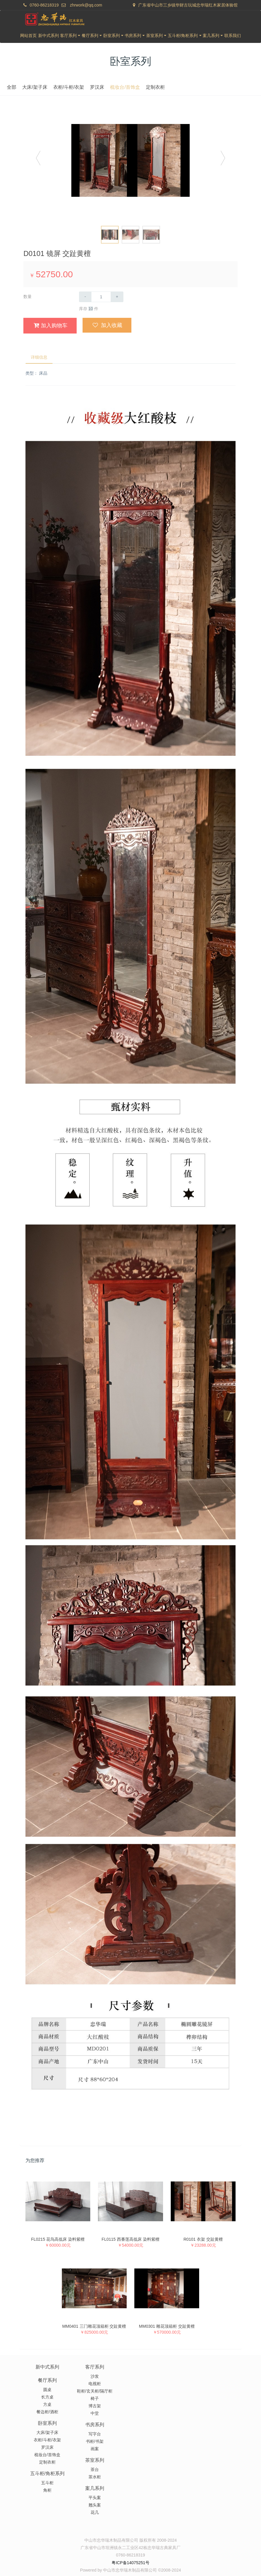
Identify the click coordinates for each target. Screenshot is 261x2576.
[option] (130, 161)
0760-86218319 (44, 5)
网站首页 (28, 35)
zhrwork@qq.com (86, 5)
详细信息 (40, 357)
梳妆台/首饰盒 (169, 87)
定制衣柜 (200, 87)
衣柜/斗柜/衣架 (113, 87)
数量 (27, 296)
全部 (56, 87)
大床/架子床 (79, 87)
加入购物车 (50, 325)
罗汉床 (142, 87)
